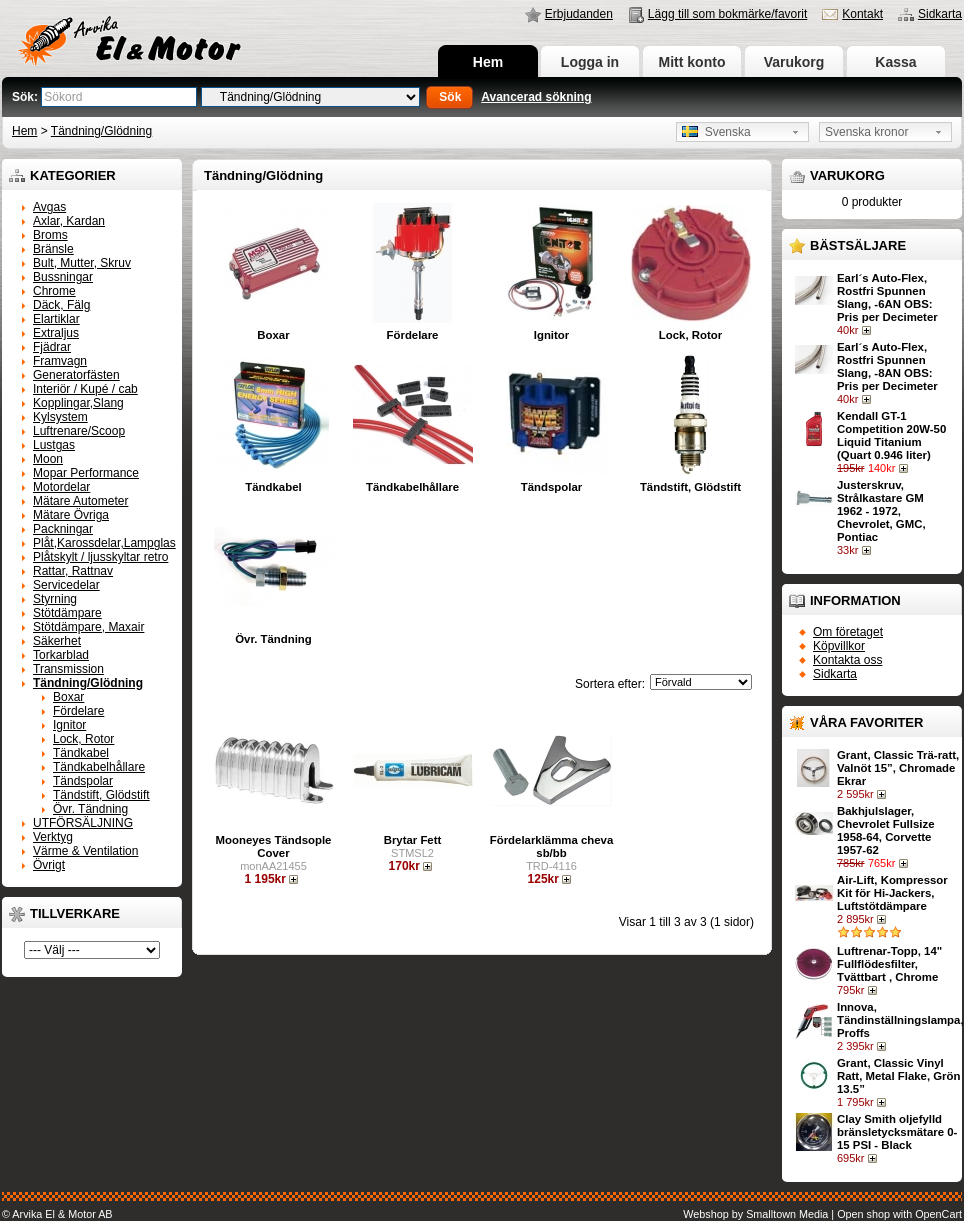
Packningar (63, 529)
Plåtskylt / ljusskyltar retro (100, 557)
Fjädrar (52, 347)
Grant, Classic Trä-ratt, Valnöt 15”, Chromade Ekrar (898, 768)
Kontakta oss (847, 660)
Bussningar (63, 277)
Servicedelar (66, 585)
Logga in (590, 62)
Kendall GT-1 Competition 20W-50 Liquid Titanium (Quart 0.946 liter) (891, 435)
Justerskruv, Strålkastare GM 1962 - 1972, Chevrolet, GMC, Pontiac (881, 511)
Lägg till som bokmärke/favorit (727, 14)
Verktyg (53, 837)
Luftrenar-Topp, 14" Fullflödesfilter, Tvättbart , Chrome (889, 964)
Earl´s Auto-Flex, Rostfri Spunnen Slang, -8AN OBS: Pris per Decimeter (887, 366)
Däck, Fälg (61, 305)
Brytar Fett (413, 840)
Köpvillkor (839, 646)
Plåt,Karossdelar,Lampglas (104, 543)
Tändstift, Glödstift (101, 795)
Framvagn (60, 361)
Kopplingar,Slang (78, 403)
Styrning (55, 599)
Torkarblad (61, 655)
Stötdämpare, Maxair (88, 627)
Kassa (895, 62)
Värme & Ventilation (85, 851)
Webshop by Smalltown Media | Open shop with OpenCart (822, 1214)
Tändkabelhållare (99, 767)
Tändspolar (83, 781)
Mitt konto (692, 62)
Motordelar (61, 487)
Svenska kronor (866, 132)
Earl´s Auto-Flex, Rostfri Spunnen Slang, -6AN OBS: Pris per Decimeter (887, 297)
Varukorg (794, 62)
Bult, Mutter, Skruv (82, 263)
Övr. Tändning (90, 809)
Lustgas (54, 445)
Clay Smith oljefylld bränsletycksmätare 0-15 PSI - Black (897, 1132)
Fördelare (78, 711)
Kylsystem (60, 417)
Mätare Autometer (80, 501)
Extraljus (56, 333)
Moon (48, 459)
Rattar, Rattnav (73, 571)
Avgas (49, 207)
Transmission (68, 669)
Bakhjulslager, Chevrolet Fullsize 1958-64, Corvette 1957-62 (885, 830)
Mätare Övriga (71, 515)
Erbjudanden (579, 14)
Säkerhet (57, 641)
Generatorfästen (76, 375)
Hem (488, 62)
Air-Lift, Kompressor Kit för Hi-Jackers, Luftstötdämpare (892, 893)
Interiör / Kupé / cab (85, 389)
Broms (50, 235)
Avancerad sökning (536, 97)
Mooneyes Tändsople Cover (274, 846)
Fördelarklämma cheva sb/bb (551, 846)
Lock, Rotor (83, 739)
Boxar (68, 697)
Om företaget (848, 632)
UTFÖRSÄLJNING (83, 823)
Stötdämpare (67, 613)
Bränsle (53, 249)
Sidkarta (940, 14)
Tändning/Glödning (101, 131)
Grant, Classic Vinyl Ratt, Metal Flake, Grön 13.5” (898, 1076)
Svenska (716, 132)
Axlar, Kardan (69, 221)
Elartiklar (56, 319)
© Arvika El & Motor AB (57, 1214)
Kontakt (862, 14)
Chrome (54, 291)
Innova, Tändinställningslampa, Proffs (900, 1020)
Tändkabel (81, 753)
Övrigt (49, 865)
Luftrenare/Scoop (79, 431)
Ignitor (69, 725)
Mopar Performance (86, 473)
